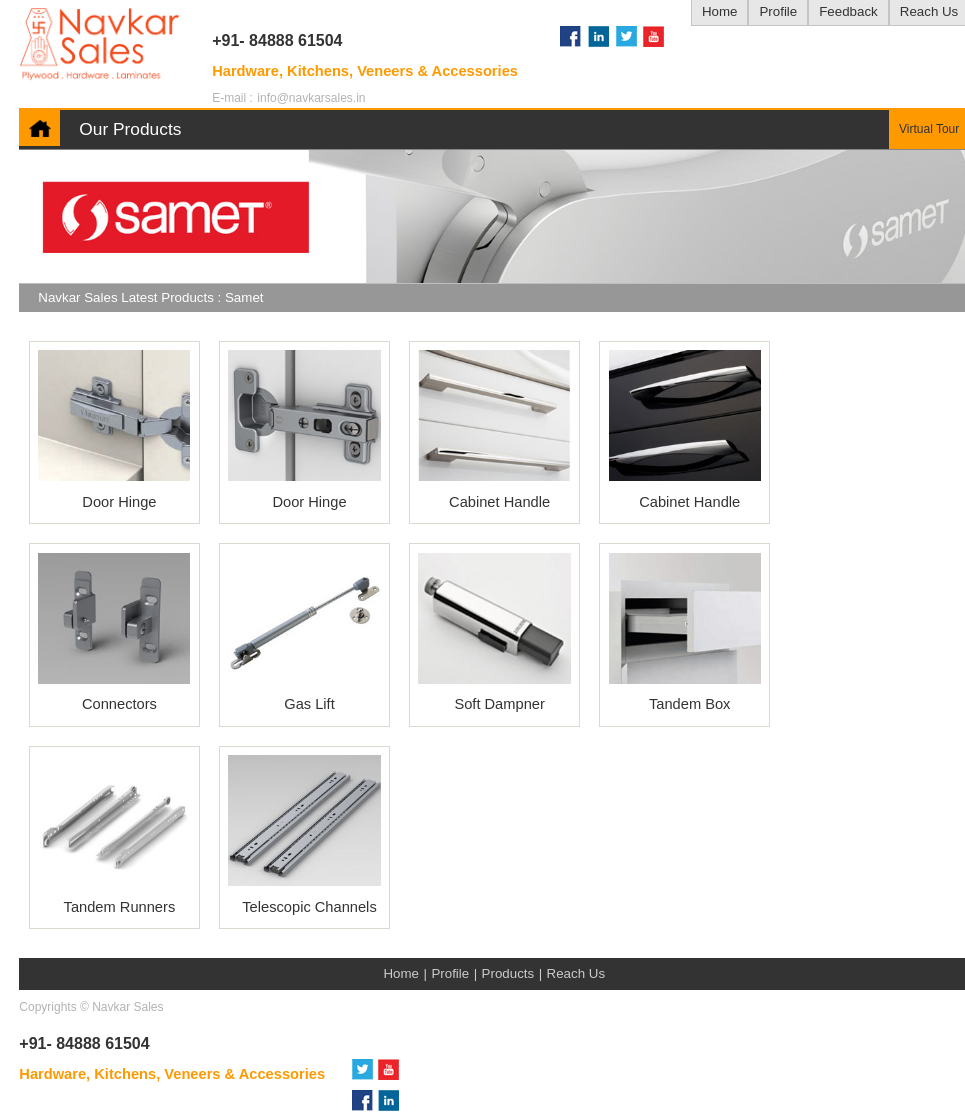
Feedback (848, 11)
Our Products (130, 129)
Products (508, 973)
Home (720, 11)
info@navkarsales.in (311, 98)
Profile (778, 11)
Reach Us (576, 973)
